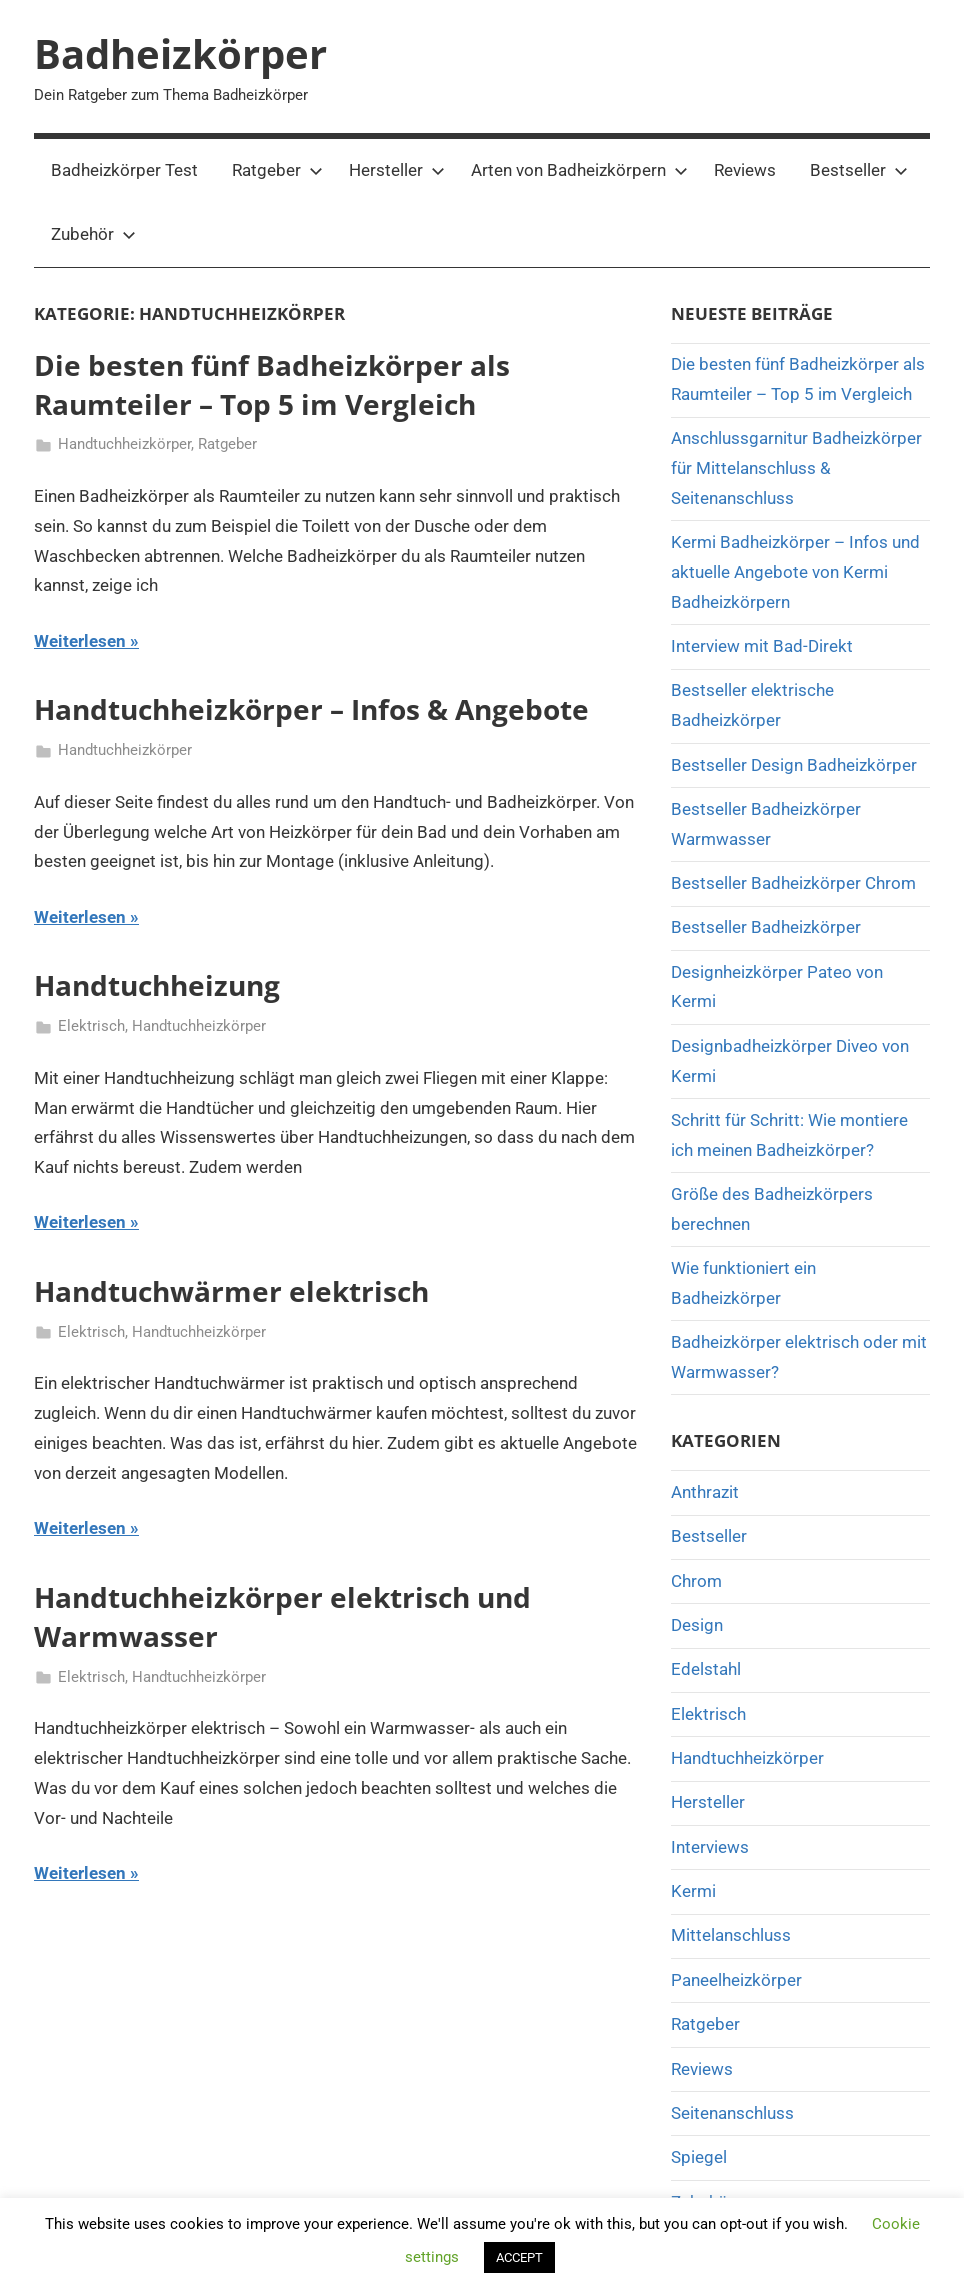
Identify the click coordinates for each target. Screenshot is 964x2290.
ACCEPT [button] (519, 2257)
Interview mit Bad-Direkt (762, 646)
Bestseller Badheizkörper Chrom (793, 883)
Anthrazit (705, 1492)
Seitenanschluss (732, 2113)
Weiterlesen (80, 641)
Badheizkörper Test (124, 170)
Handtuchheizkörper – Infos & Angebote (311, 709)
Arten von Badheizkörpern (579, 170)
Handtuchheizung (157, 985)
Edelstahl (706, 1669)
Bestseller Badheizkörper (766, 927)
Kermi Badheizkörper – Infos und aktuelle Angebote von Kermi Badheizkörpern (795, 572)
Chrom (696, 1581)
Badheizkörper (180, 53)
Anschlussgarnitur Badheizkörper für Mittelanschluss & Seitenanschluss (796, 468)
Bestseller (859, 170)
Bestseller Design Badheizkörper (794, 765)
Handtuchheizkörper (124, 444)
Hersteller (397, 170)
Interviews (710, 1847)
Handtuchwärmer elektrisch (231, 1291)
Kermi (693, 1891)
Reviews (745, 170)
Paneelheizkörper (736, 1980)
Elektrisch (91, 1026)
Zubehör (93, 234)
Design (697, 1625)
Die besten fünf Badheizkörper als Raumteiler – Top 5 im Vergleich (272, 384)
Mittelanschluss (731, 1935)
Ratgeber (277, 170)
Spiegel (699, 2157)
